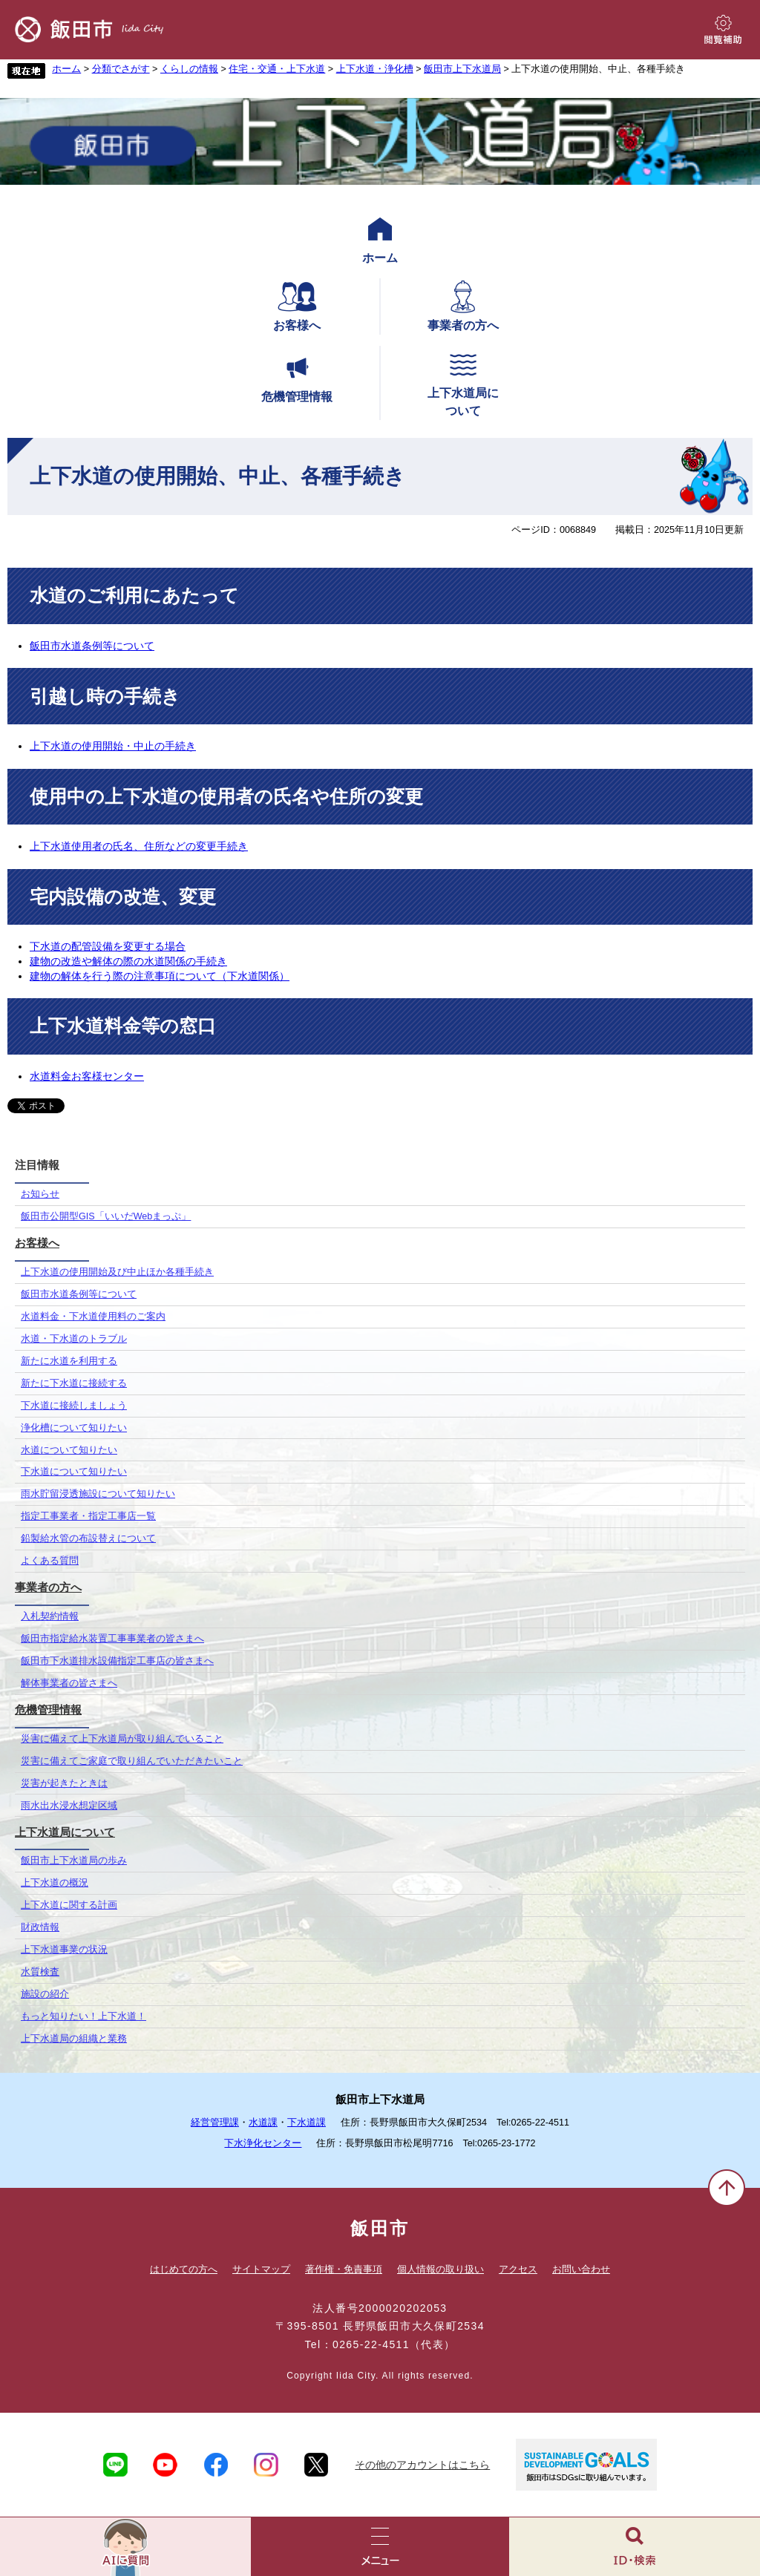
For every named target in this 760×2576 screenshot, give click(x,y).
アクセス (518, 2269)
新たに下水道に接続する (74, 1383)
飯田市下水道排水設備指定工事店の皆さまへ (117, 1661)
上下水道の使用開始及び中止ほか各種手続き (117, 1272)
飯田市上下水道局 (462, 69)
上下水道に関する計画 (69, 1905)
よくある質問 (50, 1561)
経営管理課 (215, 2122)
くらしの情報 (189, 69)
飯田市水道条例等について (92, 646)
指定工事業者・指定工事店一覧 (88, 1516)
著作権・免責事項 (343, 2269)
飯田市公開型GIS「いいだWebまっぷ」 (106, 1216)
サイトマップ (261, 2269)
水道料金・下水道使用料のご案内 (93, 1316)
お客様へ (297, 305)
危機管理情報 (296, 376)
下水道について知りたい (74, 1471)
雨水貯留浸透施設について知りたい (98, 1494)
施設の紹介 (45, 1994)
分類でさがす (121, 69)
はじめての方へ (183, 2269)
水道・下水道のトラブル (74, 1339)
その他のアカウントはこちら (422, 2465)
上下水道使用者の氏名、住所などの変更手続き (139, 846)
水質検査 (40, 1972)
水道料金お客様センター (87, 1076)
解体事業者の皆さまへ (69, 1683)
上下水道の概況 (54, 1883)
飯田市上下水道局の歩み (74, 1860)
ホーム (66, 69)
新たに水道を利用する (69, 1361)
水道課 (263, 2122)
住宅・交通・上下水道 (277, 69)
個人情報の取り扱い (440, 2269)
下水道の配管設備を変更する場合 (108, 946)
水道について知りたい (69, 1450)
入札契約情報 (50, 1616)
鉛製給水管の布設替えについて (88, 1538)
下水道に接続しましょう (74, 1405)
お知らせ (40, 1194)
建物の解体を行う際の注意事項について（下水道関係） (159, 976)
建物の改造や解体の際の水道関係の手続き (128, 961)
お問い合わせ (581, 2269)
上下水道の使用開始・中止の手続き (113, 746)
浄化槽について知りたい (74, 1428)
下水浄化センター (262, 2143)
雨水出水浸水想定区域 (69, 1805)
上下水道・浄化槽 (374, 69)
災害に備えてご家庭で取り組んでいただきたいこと (132, 1761)
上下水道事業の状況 (64, 1949)
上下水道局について (463, 381)
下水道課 (306, 2122)
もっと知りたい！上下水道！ (83, 2016)
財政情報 (40, 1927)
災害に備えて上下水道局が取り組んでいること (122, 1739)
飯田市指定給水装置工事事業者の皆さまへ (112, 1638)
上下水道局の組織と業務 (74, 2038)
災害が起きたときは (64, 1783)
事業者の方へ (463, 305)
